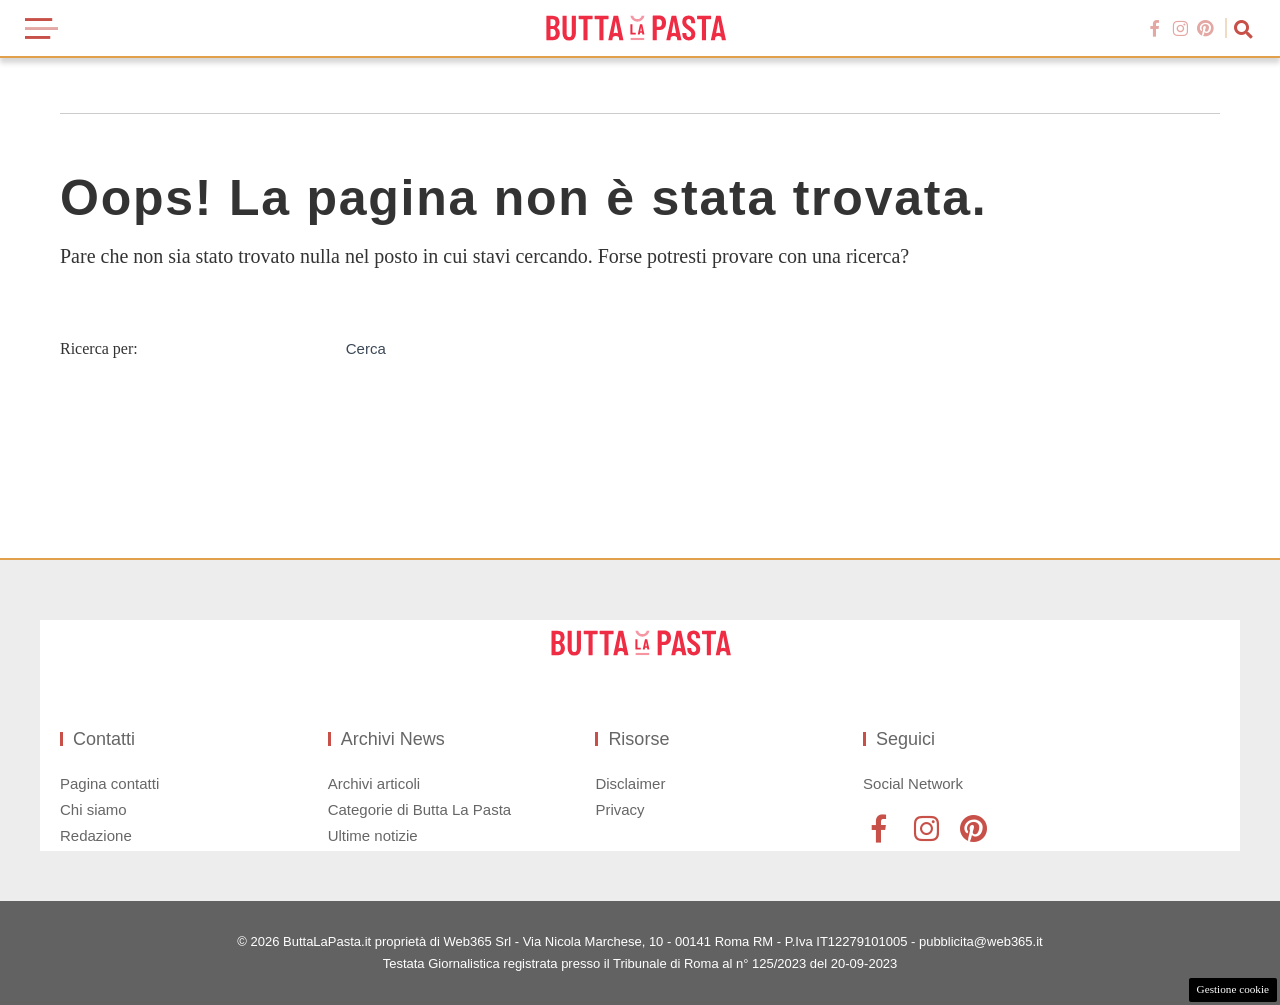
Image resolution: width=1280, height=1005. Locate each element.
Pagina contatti (109, 783)
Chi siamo (93, 809)
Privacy (619, 809)
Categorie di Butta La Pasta (419, 809)
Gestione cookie (1233, 989)
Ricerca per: (99, 348)
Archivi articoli (374, 783)
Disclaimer (630, 783)
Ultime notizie (373, 835)
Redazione (96, 835)
